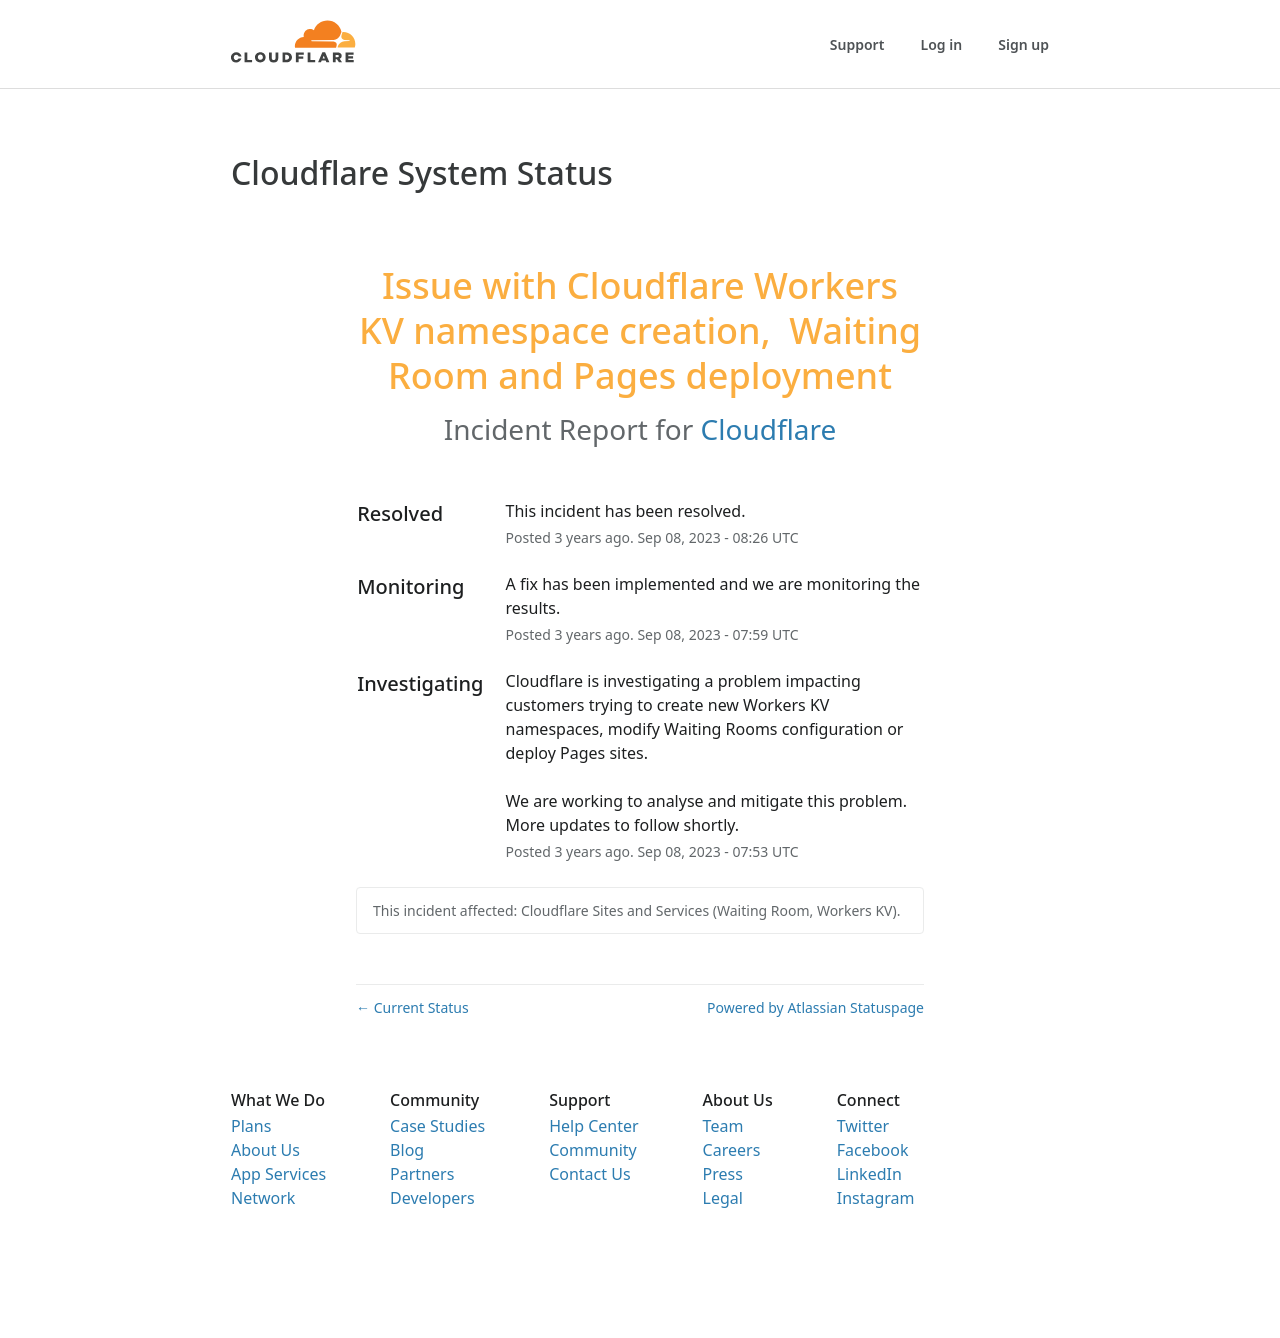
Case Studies (437, 1126)
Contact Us (589, 1174)
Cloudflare (769, 429)
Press (723, 1174)
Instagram (876, 1198)
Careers (732, 1150)
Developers (432, 1198)
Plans (251, 1126)
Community (593, 1150)
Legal (723, 1198)
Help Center (593, 1126)
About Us (265, 1150)
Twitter (863, 1126)
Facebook (873, 1150)
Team (723, 1126)
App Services (278, 1174)
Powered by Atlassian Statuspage (815, 1007)
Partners (422, 1174)
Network (263, 1198)
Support (857, 44)
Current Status (412, 1007)
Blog (407, 1150)
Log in (942, 44)
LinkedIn (869, 1174)
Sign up (1023, 44)
